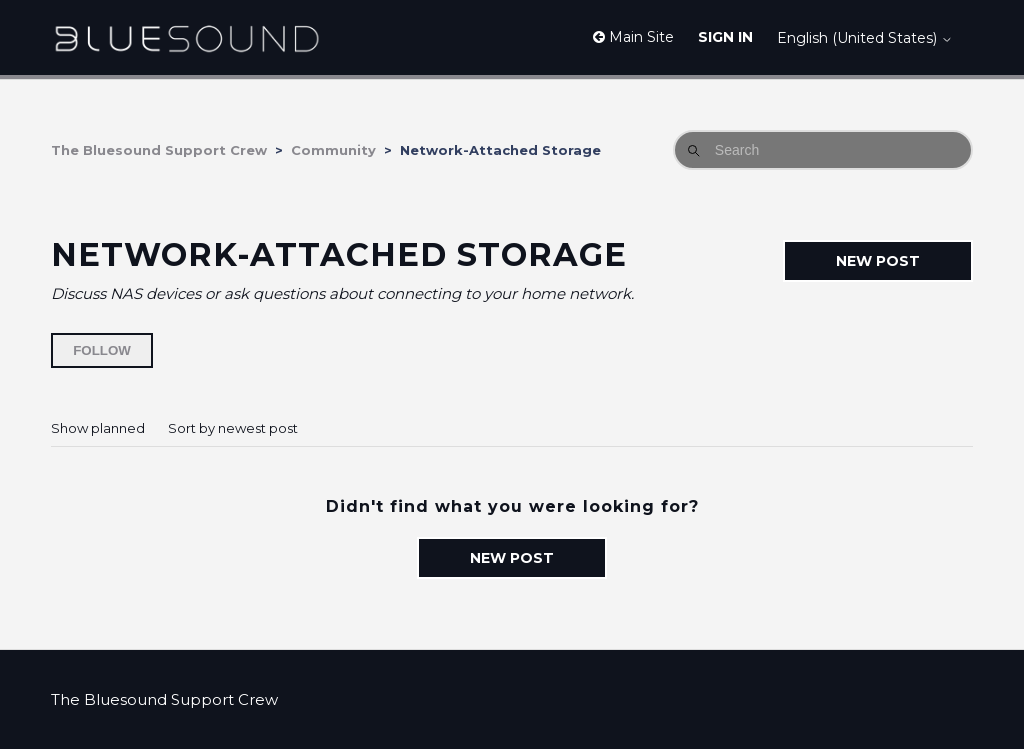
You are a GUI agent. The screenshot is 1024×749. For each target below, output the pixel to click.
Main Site (633, 37)
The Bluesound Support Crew (159, 150)
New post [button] (878, 261)
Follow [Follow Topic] (102, 350)
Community (333, 150)
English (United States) (865, 38)
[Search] (823, 150)
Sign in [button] (725, 37)
